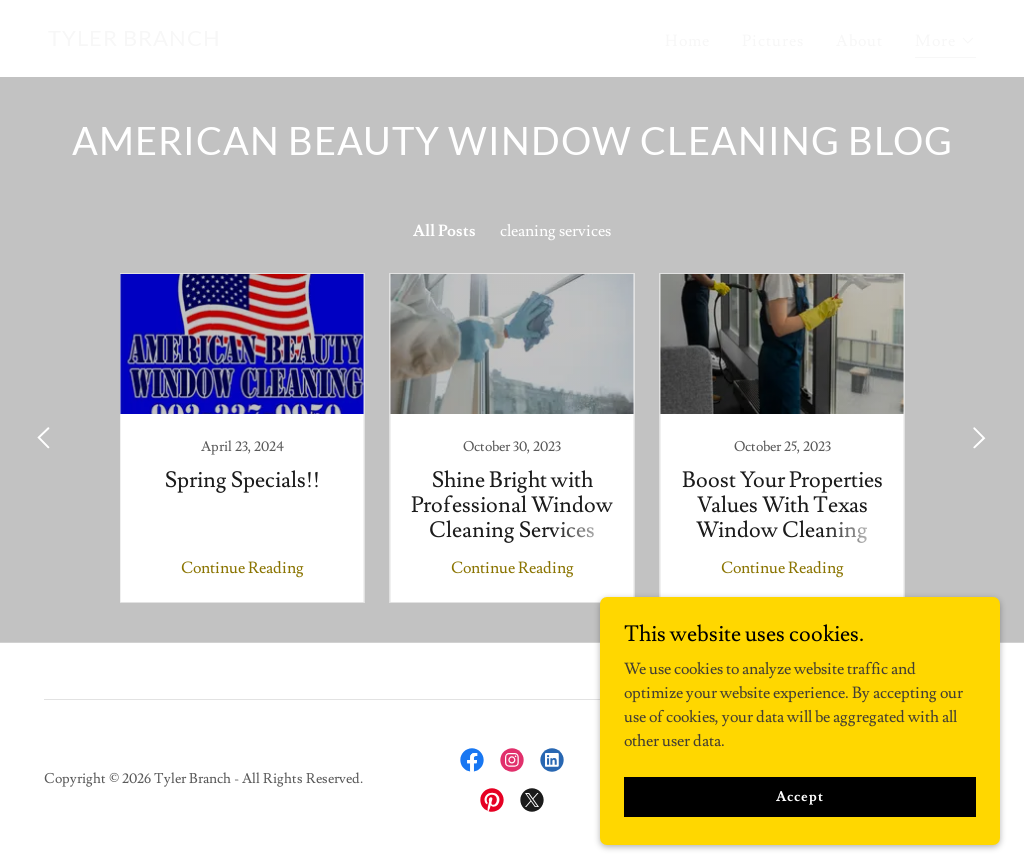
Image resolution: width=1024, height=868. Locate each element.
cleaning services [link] (555, 231)
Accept (799, 796)
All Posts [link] (444, 231)
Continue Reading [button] (242, 568)
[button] (945, 43)
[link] (134, 41)
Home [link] (687, 41)
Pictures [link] (773, 41)
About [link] (859, 41)
